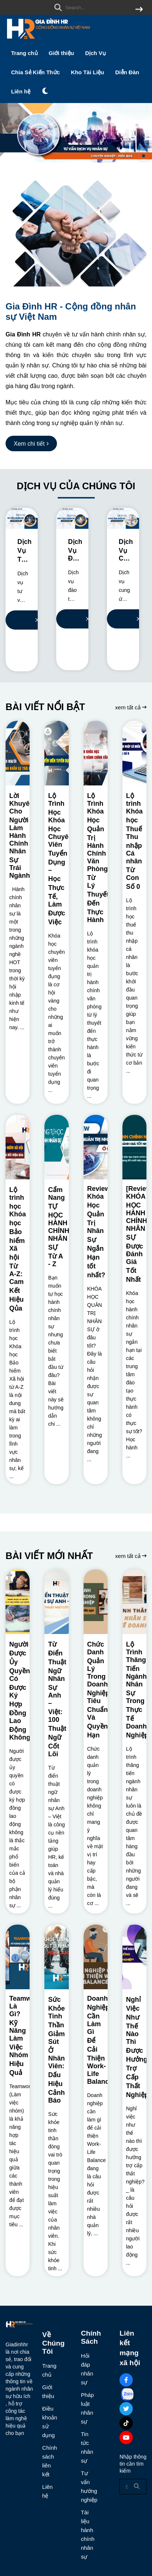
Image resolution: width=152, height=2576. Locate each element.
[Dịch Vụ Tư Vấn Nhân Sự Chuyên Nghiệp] (22, 518)
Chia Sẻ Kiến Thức (35, 72)
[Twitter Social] (126, 2408)
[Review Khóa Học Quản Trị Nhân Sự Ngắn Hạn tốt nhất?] (96, 1147)
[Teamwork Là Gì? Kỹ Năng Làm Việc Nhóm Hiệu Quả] (18, 1957)
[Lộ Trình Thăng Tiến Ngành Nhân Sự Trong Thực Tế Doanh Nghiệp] (134, 1601)
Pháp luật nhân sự (87, 2408)
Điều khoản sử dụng (49, 2421)
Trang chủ (24, 53)
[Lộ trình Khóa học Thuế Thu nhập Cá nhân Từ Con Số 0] (134, 753)
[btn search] (139, 10)
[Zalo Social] (127, 2394)
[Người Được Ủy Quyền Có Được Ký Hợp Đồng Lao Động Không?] (18, 1601)
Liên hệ (20, 91)
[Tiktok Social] (126, 2423)
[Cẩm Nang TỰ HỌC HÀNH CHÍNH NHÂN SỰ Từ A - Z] (56, 1147)
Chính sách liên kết (49, 2461)
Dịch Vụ (95, 53)
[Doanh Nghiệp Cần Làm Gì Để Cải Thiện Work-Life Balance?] (96, 1957)
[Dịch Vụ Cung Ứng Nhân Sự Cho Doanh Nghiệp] (123, 518)
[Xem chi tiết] (31, 443)
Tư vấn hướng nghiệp (88, 2486)
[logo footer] (19, 2325)
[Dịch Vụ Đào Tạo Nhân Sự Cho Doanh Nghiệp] (72, 518)
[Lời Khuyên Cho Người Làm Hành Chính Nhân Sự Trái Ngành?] (18, 753)
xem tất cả (130, 707)
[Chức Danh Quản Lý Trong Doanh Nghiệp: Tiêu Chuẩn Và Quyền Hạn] (96, 1601)
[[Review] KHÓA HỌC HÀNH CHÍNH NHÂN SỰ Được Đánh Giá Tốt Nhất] (134, 1147)
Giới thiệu (61, 53)
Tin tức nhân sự (87, 2447)
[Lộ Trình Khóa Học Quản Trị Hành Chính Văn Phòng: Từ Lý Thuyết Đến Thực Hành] (96, 753)
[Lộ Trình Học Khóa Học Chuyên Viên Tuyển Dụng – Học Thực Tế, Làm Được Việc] (56, 753)
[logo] (48, 40)
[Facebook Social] (126, 2380)
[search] (97, 7)
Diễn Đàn (127, 72)
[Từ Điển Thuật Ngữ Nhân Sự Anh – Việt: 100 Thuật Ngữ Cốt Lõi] (56, 1601)
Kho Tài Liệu (87, 72)
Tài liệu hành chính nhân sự (88, 2534)
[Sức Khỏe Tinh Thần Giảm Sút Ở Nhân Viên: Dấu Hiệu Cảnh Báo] (56, 1957)
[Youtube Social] (126, 2437)
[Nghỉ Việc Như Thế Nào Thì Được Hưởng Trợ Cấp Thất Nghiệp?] (134, 1957)
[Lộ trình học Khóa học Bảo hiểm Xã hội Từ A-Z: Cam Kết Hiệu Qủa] (18, 1147)
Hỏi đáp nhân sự (87, 2369)
